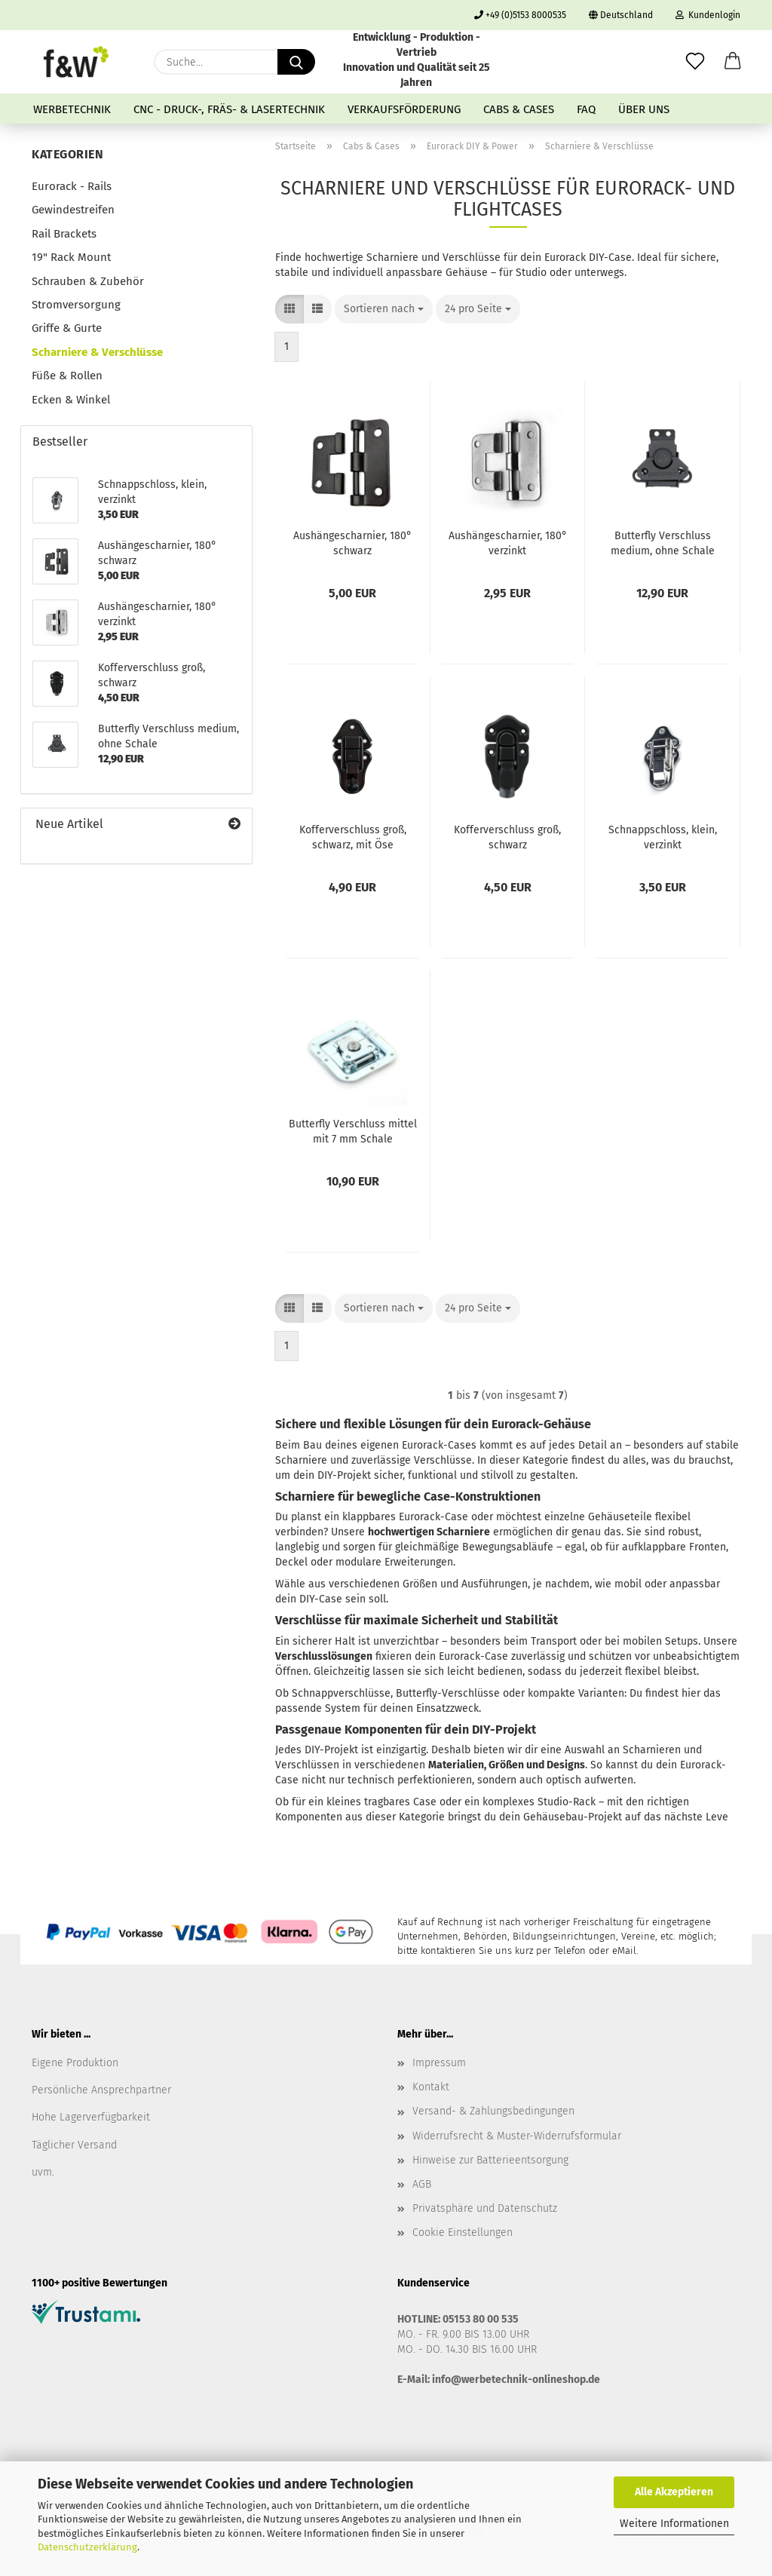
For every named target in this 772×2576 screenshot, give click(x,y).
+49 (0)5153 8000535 (520, 15)
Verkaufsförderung (404, 109)
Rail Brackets (64, 234)
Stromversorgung (76, 304)
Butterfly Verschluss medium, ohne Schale (663, 543)
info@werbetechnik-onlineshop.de (516, 2379)
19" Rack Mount (71, 257)
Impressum (439, 2062)
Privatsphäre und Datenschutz (484, 2208)
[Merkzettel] (695, 62)
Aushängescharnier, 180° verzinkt (508, 543)
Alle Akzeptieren (674, 2492)
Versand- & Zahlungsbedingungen (493, 2111)
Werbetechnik (72, 109)
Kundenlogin (708, 15)
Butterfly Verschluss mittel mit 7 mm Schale (353, 1131)
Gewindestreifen (73, 209)
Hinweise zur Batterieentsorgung (490, 2160)
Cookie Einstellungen (462, 2232)
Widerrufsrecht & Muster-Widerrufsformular (516, 2136)
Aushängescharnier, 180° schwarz (352, 543)
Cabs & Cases (518, 109)
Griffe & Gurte (67, 328)
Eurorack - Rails (72, 186)
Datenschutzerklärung (87, 2547)
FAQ (586, 109)
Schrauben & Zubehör (88, 281)
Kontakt (430, 2087)
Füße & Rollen (67, 375)
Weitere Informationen (674, 2523)
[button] (733, 62)
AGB (421, 2184)
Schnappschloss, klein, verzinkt (662, 837)
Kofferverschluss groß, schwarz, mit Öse (352, 837)
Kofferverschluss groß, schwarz (507, 837)
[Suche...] (296, 62)
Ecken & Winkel (71, 399)
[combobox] (384, 309)
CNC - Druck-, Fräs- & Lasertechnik (229, 109)
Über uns (643, 109)
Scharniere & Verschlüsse (97, 352)
